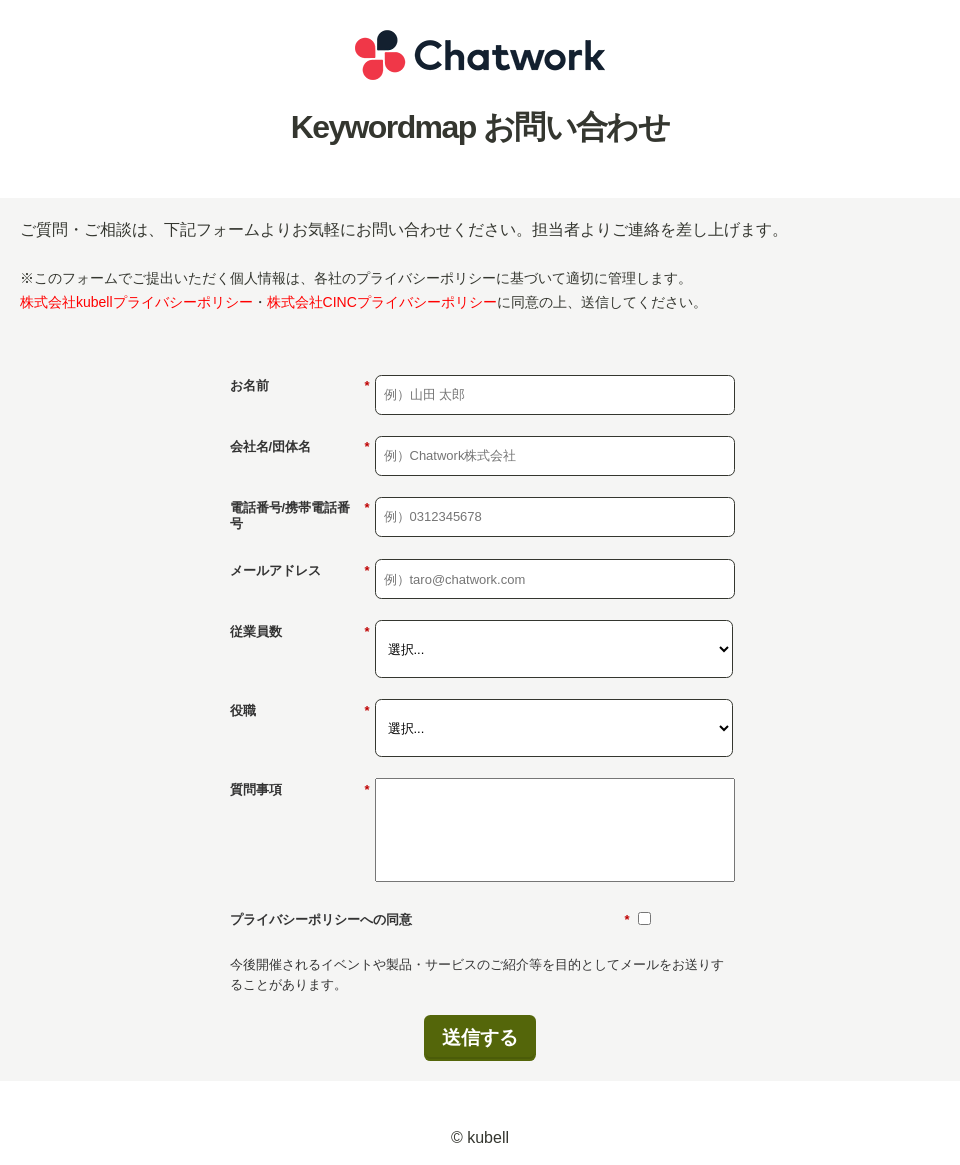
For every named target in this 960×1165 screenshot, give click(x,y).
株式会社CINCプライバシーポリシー (382, 302)
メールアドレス (300, 571)
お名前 (300, 386)
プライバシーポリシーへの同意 (430, 920)
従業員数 (300, 632)
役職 (300, 711)
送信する (480, 1037)
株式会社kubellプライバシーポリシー (136, 302)
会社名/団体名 (300, 447)
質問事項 (300, 790)
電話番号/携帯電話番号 (300, 515)
